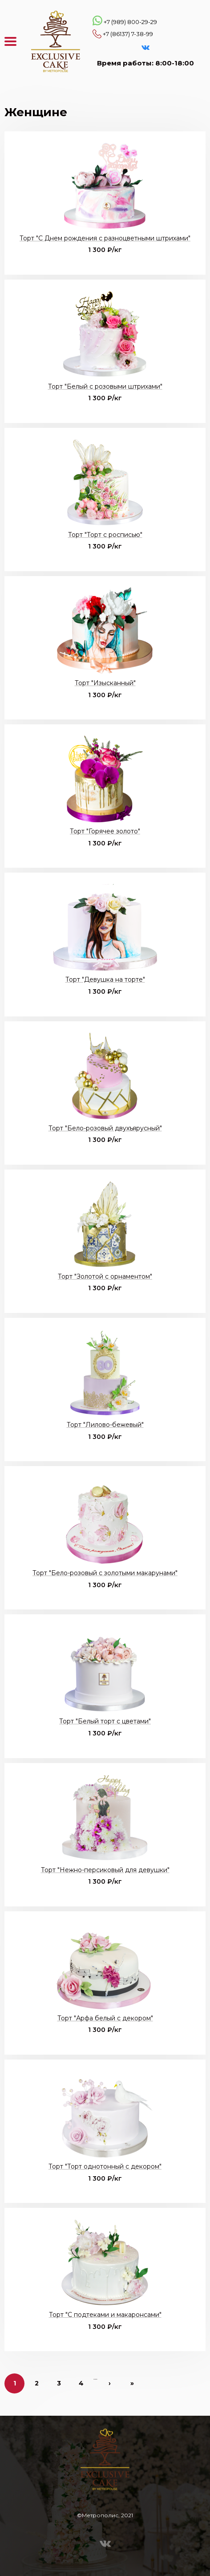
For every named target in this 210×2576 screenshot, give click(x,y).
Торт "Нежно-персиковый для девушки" (105, 1870)
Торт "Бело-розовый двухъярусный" (105, 1128)
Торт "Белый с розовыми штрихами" (105, 386)
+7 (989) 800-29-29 (130, 21)
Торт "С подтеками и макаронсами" (105, 2315)
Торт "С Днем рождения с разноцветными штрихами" (105, 238)
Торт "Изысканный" (105, 683)
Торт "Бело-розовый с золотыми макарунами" (105, 1573)
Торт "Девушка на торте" (105, 979)
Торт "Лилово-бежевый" (105, 1425)
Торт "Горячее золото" (105, 831)
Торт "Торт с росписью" (105, 535)
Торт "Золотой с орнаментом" (105, 1276)
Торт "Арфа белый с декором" (105, 2018)
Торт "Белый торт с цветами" (105, 1721)
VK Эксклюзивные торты (145, 48)
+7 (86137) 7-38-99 (128, 33)
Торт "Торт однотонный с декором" (105, 2166)
